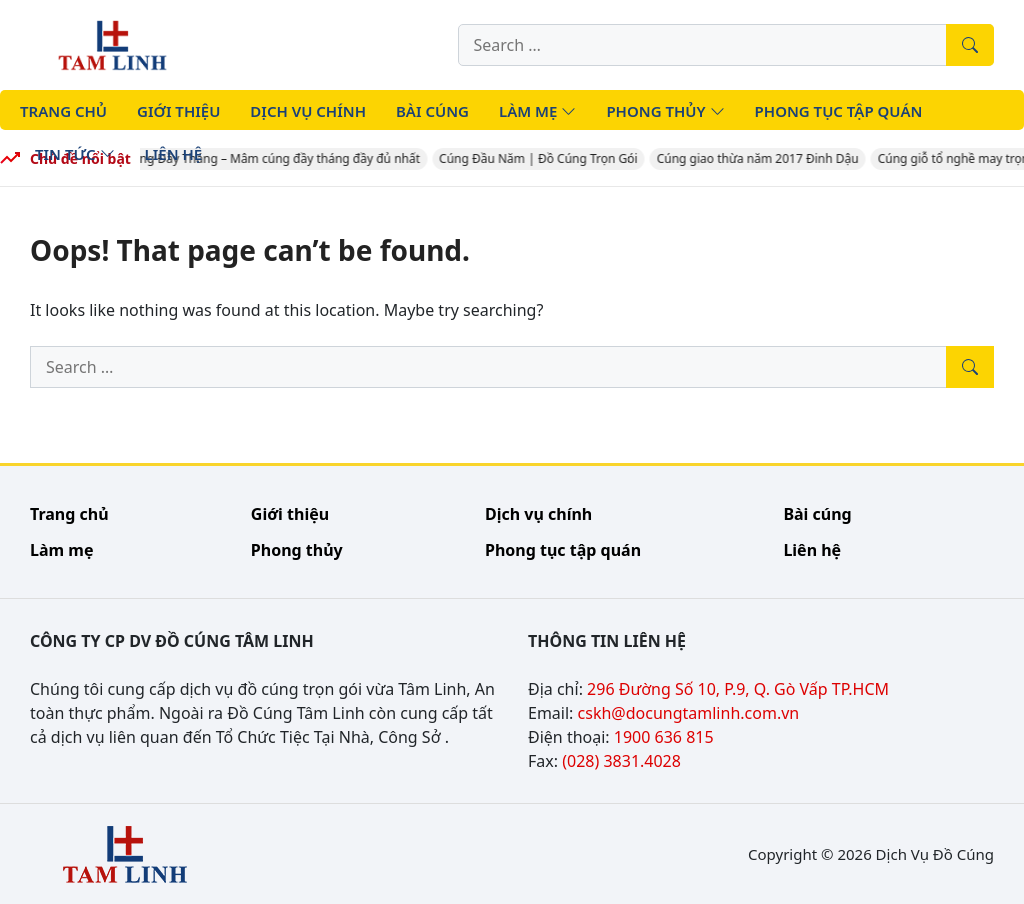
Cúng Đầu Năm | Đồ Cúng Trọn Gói (541, 158)
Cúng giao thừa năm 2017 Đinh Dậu (760, 158)
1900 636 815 (664, 737)
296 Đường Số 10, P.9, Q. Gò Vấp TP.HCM (738, 689)
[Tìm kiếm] (970, 45)
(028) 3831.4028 (621, 761)
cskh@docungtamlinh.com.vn (689, 713)
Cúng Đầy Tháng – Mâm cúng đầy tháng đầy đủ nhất (275, 158)
